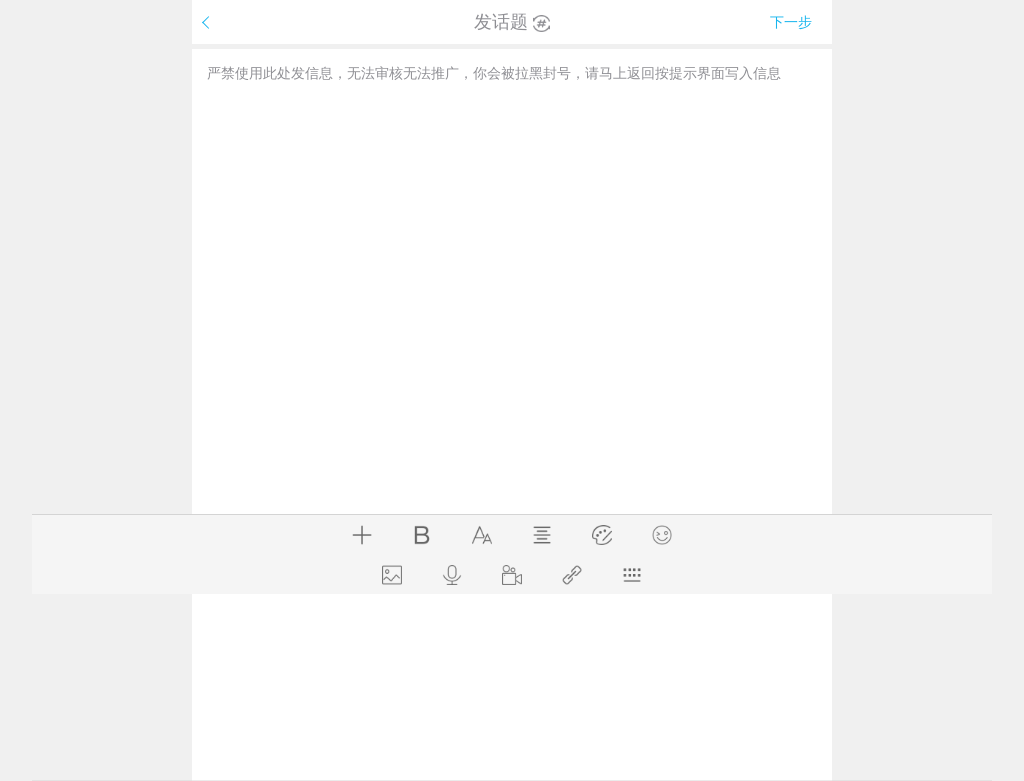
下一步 (791, 22)
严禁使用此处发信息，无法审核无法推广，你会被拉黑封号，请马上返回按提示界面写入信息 (494, 73)
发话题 (512, 22)
